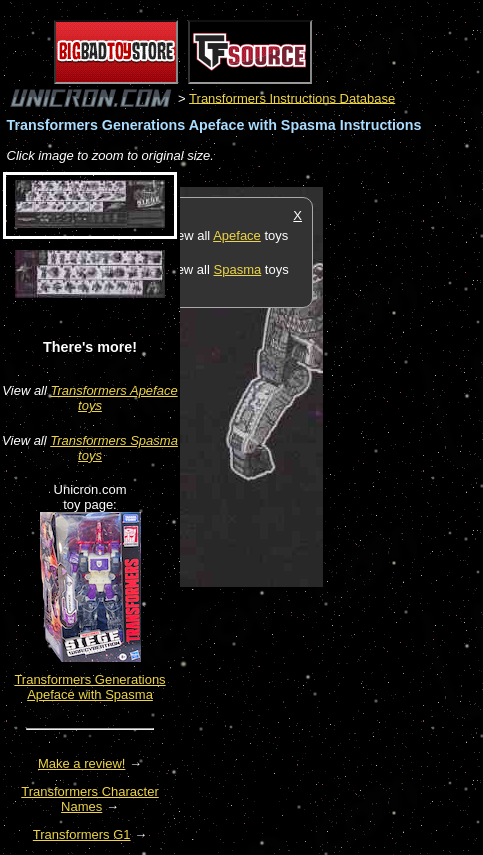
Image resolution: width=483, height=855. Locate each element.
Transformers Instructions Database (292, 97)
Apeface (237, 235)
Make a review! (81, 763)
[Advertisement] (403, 487)
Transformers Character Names (90, 799)
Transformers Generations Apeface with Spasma (89, 687)
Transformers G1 (82, 834)
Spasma (238, 269)
